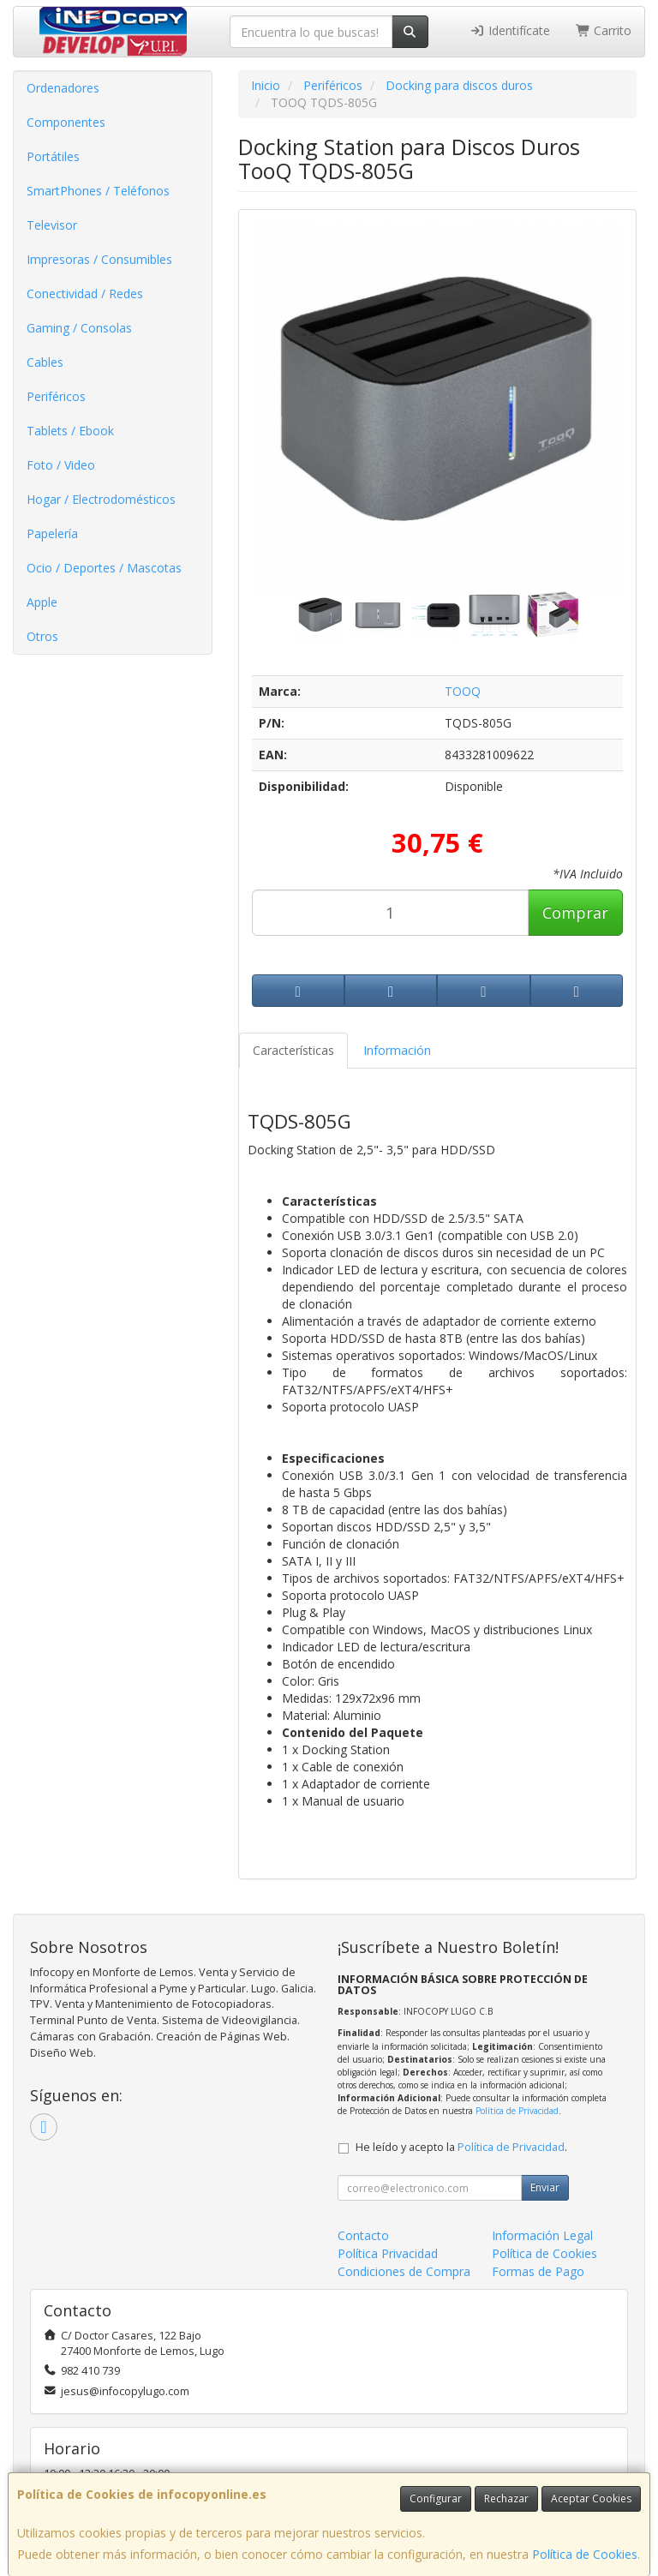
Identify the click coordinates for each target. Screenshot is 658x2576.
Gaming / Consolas (79, 328)
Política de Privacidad (517, 2111)
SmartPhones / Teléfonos (98, 191)
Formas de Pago (538, 2271)
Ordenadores (63, 88)
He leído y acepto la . (461, 2147)
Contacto (363, 2235)
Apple (42, 602)
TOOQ (463, 691)
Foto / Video (61, 465)
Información (397, 1050)
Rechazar (506, 2498)
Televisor (52, 225)
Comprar (575, 912)
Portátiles (53, 156)
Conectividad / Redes (85, 293)
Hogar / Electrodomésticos (101, 499)
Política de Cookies (584, 2554)
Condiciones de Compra (404, 2271)
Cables (45, 362)
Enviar (544, 2187)
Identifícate (510, 30)
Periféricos (56, 396)
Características (293, 1050)
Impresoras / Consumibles (99, 259)
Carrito (604, 30)
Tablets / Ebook (70, 430)
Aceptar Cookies (591, 2498)
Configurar (436, 2498)
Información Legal (542, 2235)
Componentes (66, 122)
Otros (42, 636)
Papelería (52, 533)
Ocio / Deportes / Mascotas (104, 568)
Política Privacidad (388, 2253)
